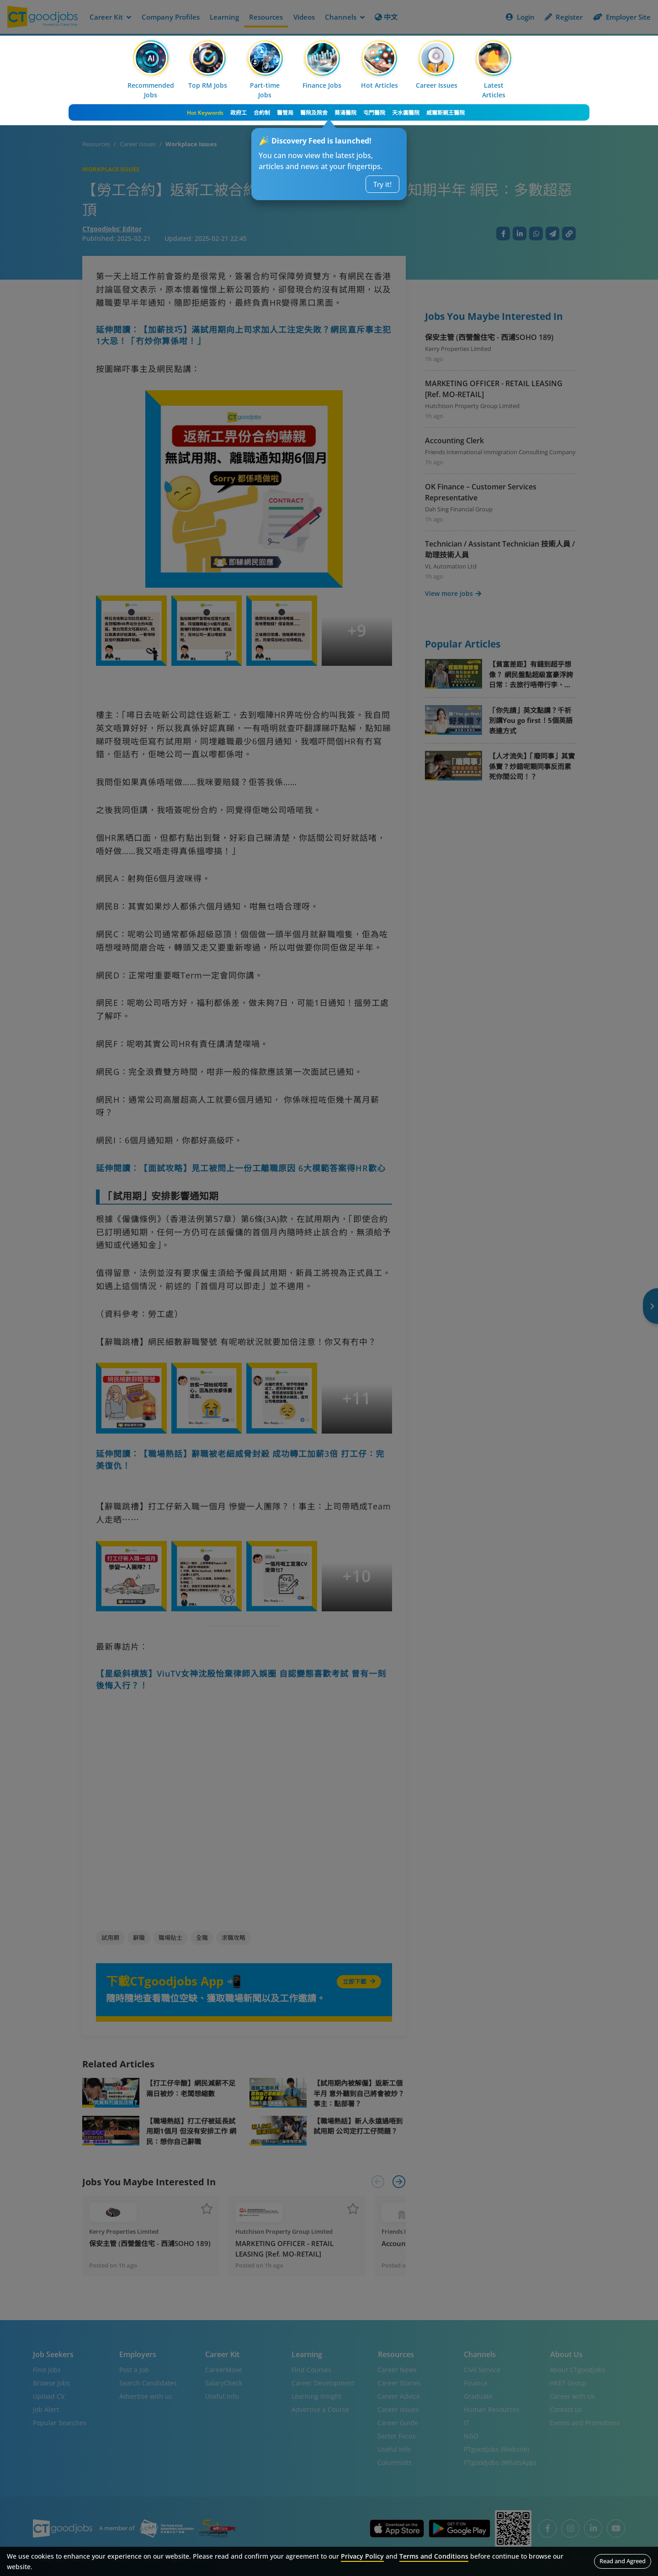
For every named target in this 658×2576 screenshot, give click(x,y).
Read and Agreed (623, 2561)
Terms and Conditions (433, 2556)
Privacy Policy (362, 2556)
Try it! (382, 184)
